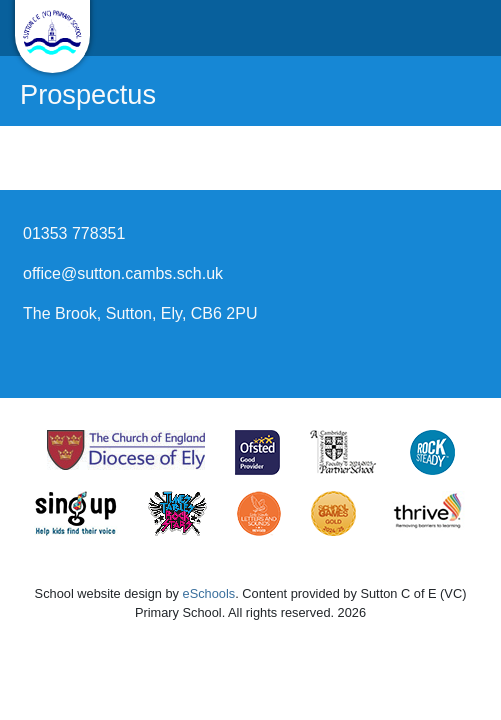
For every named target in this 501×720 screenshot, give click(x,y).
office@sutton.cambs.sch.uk (123, 273)
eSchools (209, 593)
